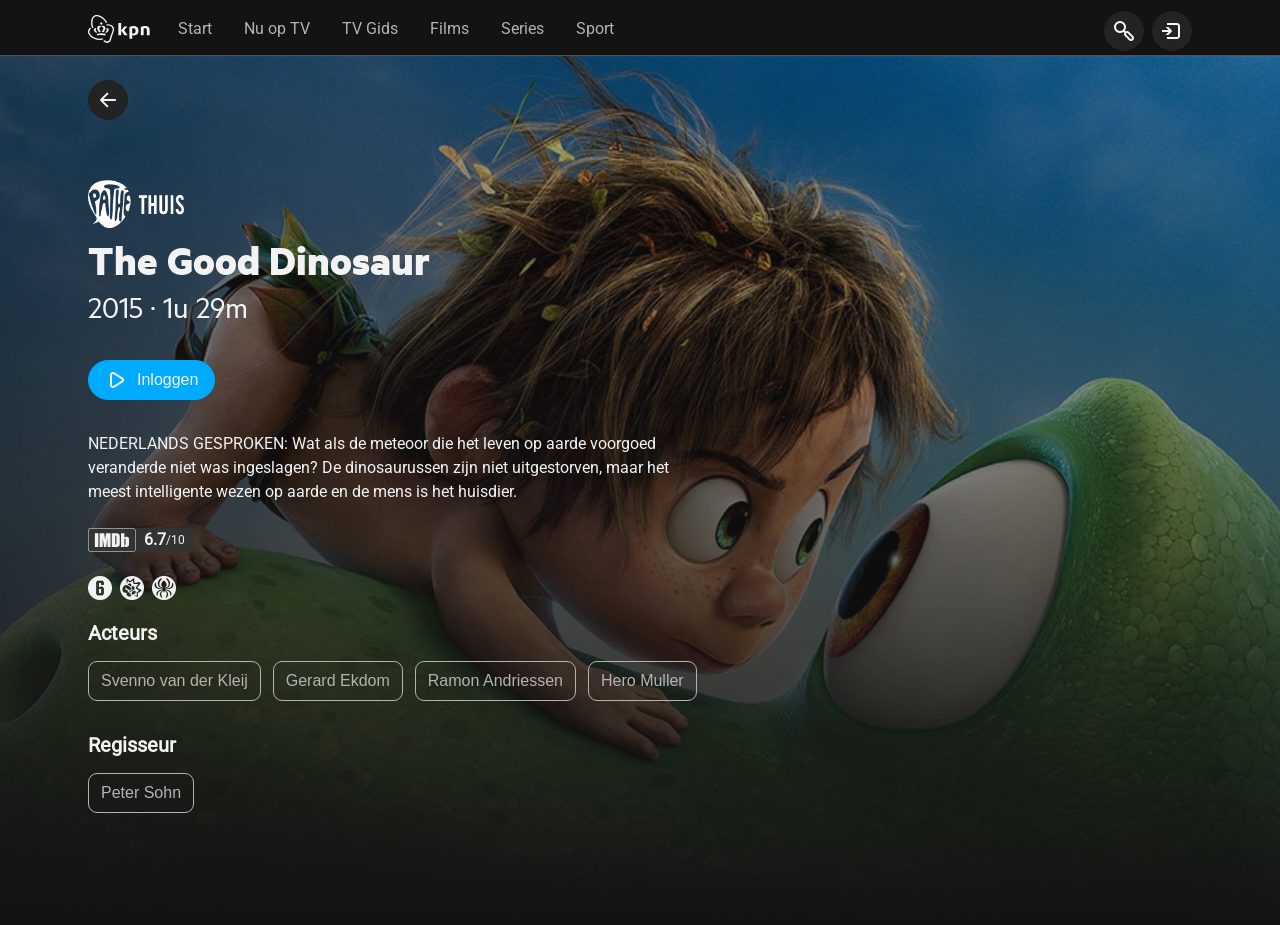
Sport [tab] (595, 28)
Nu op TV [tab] (277, 28)
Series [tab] (522, 28)
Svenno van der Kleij (174, 680)
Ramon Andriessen (495, 680)
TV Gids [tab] (370, 28)
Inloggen (151, 380)
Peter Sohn (141, 792)
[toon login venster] (1172, 31)
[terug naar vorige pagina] (108, 100)
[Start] (119, 31)
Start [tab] (195, 28)
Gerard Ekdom (338, 680)
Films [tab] (449, 28)
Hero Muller (642, 680)
